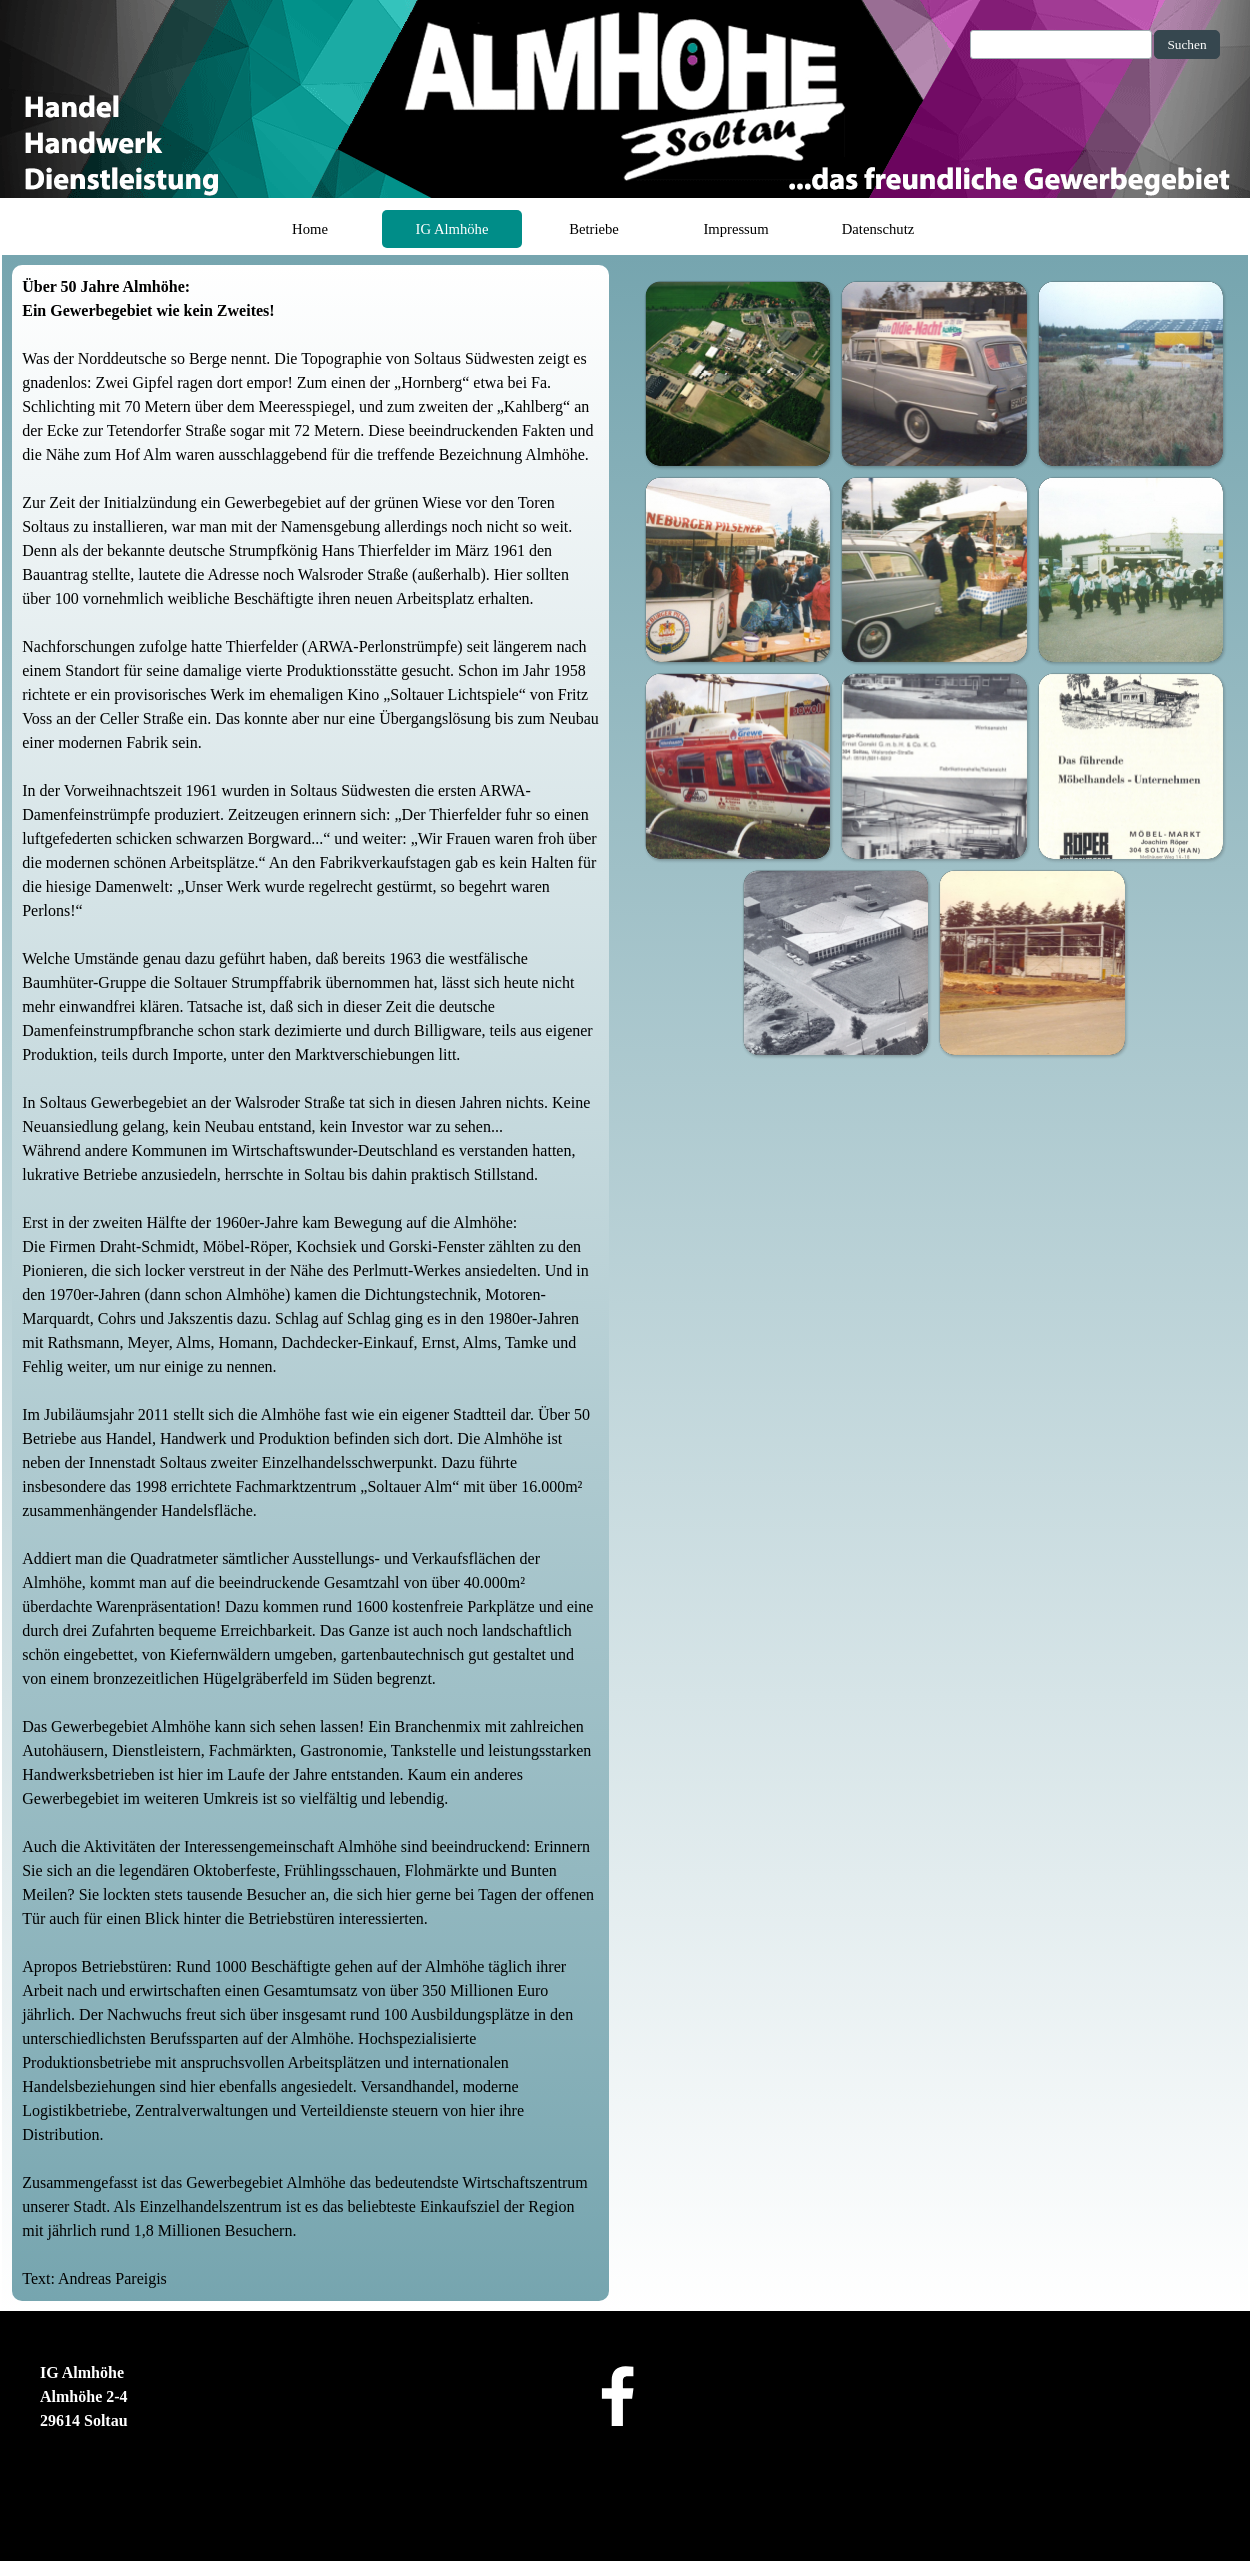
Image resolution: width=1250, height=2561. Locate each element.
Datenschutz (878, 229)
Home (310, 229)
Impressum (735, 229)
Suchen (1186, 44)
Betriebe (594, 229)
